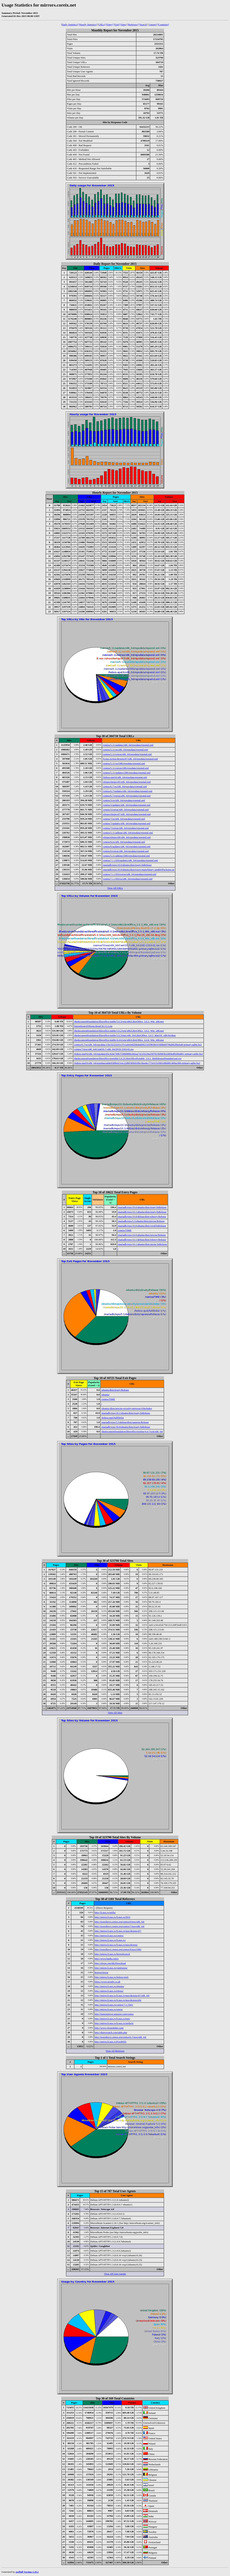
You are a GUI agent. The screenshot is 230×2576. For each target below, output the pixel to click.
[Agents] (152, 24)
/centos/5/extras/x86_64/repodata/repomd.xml (126, 809)
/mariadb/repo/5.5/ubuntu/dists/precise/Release (141, 1221)
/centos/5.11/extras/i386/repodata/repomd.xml (126, 768)
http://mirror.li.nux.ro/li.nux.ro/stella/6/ (114, 2023)
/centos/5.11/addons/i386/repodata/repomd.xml (126, 855)
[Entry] (109, 24)
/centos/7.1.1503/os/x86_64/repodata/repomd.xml (127, 878)
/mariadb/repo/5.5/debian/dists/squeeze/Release (125, 1422)
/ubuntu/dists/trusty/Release (115, 1389)
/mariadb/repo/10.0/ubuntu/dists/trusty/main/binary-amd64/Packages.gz (138, 869)
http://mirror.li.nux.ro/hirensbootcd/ (112, 1954)
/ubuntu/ (105, 1394)
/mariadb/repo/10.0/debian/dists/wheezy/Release (142, 1216)
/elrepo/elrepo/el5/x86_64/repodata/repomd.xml (127, 781)
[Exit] (117, 24)
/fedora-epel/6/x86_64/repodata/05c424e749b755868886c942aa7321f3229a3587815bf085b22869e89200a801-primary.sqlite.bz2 (138, 1053)
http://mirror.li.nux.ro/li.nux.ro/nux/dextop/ (116, 1944)
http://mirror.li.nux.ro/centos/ (109, 1935)
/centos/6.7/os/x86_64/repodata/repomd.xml (125, 786)
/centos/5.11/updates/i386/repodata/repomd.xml (126, 772)
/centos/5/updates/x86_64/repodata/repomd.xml (126, 804)
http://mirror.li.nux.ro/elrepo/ (109, 1990)
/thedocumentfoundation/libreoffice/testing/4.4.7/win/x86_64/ (132, 1431)
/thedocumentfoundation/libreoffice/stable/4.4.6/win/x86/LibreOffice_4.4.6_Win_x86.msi (119, 1039)
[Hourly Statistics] (88, 24)
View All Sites (115, 1712)
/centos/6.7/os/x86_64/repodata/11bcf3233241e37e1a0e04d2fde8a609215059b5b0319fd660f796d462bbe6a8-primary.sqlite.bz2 (138, 1044)
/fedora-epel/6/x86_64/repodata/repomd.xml (125, 777)
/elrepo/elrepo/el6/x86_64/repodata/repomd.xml (127, 837)
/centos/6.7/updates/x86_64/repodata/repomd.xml (127, 791)
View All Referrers (115, 2050)
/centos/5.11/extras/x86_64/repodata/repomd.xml (127, 754)
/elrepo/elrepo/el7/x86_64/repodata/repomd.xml (127, 814)
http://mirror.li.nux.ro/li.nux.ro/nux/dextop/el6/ (118, 2000)
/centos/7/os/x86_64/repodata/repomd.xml (124, 818)
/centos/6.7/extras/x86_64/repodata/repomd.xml (127, 795)
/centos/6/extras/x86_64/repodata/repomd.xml (126, 851)
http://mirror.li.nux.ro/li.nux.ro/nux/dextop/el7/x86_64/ (122, 1995)
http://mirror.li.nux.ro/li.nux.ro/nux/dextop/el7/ (118, 1930)
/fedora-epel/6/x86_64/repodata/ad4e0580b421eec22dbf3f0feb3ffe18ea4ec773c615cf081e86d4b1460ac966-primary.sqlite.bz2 (137, 1063)
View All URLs (115, 888)
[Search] (143, 24)
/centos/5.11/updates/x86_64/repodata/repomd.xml (128, 744)
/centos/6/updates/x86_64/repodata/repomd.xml (126, 846)
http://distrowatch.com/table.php (111, 2032)
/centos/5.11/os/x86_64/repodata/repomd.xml (125, 749)
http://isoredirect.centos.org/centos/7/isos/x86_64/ (120, 1926)
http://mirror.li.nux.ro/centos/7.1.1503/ (114, 2004)
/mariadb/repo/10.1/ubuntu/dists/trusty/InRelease (142, 1211)
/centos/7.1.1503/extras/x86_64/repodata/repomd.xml (129, 874)
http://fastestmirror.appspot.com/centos (114, 2014)
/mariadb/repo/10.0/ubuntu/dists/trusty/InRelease (127, 864)
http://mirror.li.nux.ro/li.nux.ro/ (110, 1940)
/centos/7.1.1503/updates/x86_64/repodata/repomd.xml (130, 860)
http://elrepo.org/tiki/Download (110, 1963)
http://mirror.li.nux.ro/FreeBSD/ (111, 2041)
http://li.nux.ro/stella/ (105, 1912)
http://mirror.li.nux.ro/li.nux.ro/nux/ (112, 2018)
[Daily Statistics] (69, 24)
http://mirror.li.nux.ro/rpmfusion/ (111, 1967)
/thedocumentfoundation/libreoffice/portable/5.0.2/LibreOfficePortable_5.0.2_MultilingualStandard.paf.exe (128, 1058)
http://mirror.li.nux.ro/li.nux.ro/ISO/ (113, 1917)
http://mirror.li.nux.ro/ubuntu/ (109, 1986)
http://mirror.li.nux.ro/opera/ (109, 2009)
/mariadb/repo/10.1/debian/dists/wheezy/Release (142, 1239)
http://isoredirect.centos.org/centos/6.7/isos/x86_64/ (120, 2037)
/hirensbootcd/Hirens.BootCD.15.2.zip (93, 1026)
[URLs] (101, 24)
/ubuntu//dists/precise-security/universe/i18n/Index (126, 1408)
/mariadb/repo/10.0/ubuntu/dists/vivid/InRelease (142, 1225)
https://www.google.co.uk (107, 1981)
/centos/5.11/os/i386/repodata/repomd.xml (124, 763)
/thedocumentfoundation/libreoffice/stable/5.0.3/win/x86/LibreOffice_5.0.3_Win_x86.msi (119, 1021)
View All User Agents (115, 2273)
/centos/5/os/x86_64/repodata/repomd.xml (124, 800)
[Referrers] (132, 24)
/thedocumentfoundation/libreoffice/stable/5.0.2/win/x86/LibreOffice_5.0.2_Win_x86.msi (119, 1030)
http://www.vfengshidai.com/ (109, 2027)
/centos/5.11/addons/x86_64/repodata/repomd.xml (128, 832)
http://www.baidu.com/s (107, 1958)
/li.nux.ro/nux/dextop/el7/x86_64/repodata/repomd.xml (130, 758)
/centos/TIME (125, 1230)
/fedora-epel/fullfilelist (112, 1417)
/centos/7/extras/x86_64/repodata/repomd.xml (126, 828)
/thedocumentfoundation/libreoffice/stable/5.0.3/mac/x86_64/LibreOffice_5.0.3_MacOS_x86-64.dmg (125, 1035)
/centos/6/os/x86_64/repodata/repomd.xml (124, 841)
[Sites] (123, 24)
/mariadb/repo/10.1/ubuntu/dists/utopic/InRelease (142, 1244)
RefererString (101, 1972)
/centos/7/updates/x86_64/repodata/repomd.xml (126, 823)
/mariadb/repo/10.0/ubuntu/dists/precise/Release (142, 1234)
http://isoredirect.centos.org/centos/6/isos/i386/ (118, 1949)
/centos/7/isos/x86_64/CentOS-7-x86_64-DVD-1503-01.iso (104, 1049)
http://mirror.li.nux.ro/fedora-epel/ (112, 1977)
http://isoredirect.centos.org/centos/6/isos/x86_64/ (120, 1921)
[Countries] (163, 24)
